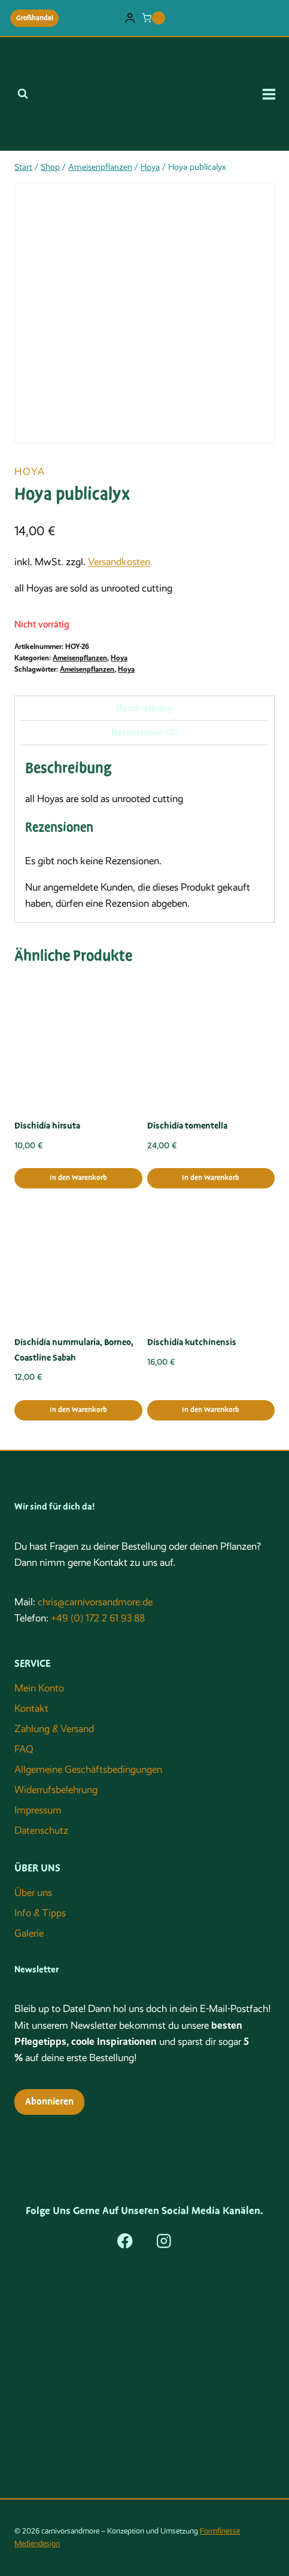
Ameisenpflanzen (80, 658)
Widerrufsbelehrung (56, 1789)
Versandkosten (119, 562)
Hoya (29, 471)
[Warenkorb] (153, 18)
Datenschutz (41, 1830)
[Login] (130, 18)
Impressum (38, 1810)
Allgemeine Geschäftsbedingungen (88, 1769)
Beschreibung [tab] (145, 708)
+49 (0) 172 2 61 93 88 (98, 1618)
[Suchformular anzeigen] (23, 94)
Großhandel (34, 18)
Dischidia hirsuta (47, 1126)
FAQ (24, 1749)
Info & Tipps (40, 1913)
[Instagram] (164, 2241)
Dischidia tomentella (187, 1126)
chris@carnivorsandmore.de (95, 1602)
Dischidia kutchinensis (191, 1342)
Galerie (29, 1933)
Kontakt (31, 1708)
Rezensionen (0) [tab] (144, 732)
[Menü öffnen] (273, 94)
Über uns (33, 1892)
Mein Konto (39, 1688)
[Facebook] (124, 2241)
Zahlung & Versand (54, 1728)
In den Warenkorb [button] (78, 1178)
